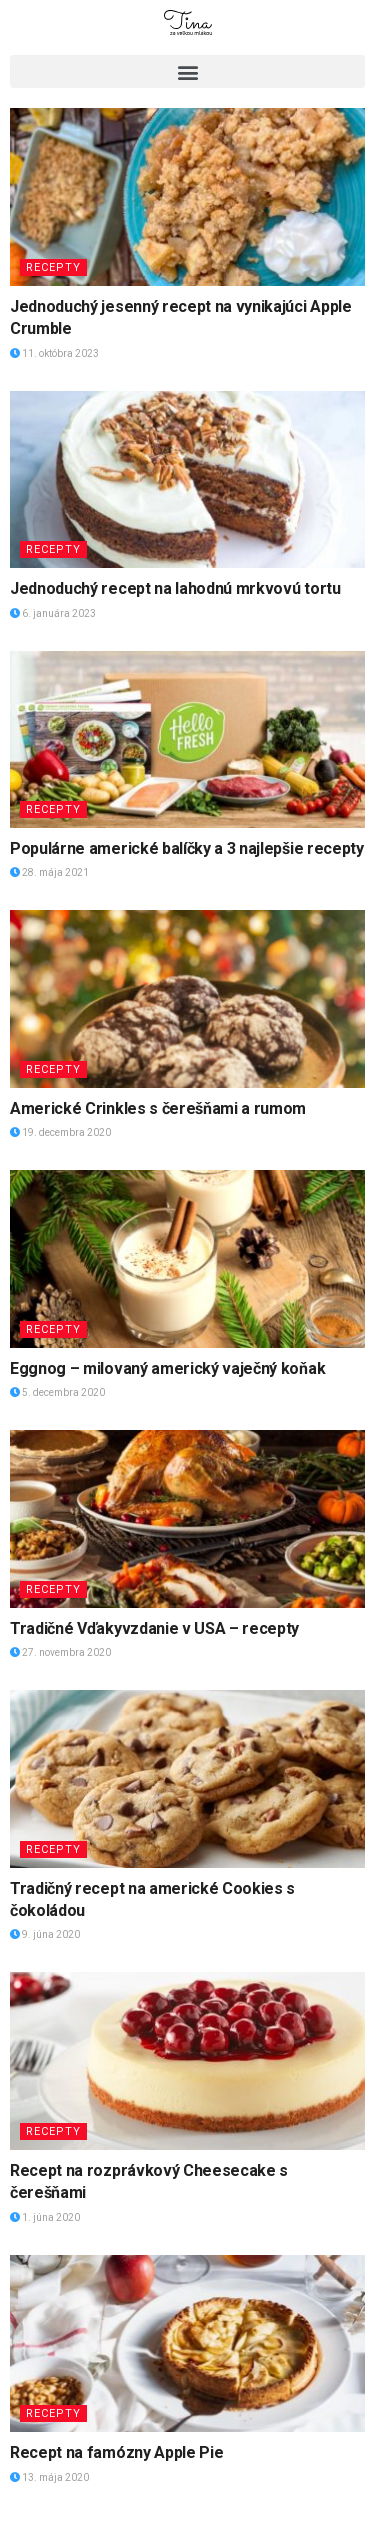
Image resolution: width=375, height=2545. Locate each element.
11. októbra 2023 (54, 353)
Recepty (53, 267)
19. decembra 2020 (60, 1132)
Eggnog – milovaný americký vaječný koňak (167, 1368)
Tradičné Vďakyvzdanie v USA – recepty (154, 1628)
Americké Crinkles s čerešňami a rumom (158, 1108)
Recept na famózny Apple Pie (116, 2452)
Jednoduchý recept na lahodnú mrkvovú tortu (175, 588)
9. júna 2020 (45, 1934)
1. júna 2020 (45, 2217)
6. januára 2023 (53, 613)
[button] (187, 71)
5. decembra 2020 (57, 1392)
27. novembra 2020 (60, 1652)
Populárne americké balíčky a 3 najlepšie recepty (187, 848)
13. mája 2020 (49, 2477)
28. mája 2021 (49, 872)
